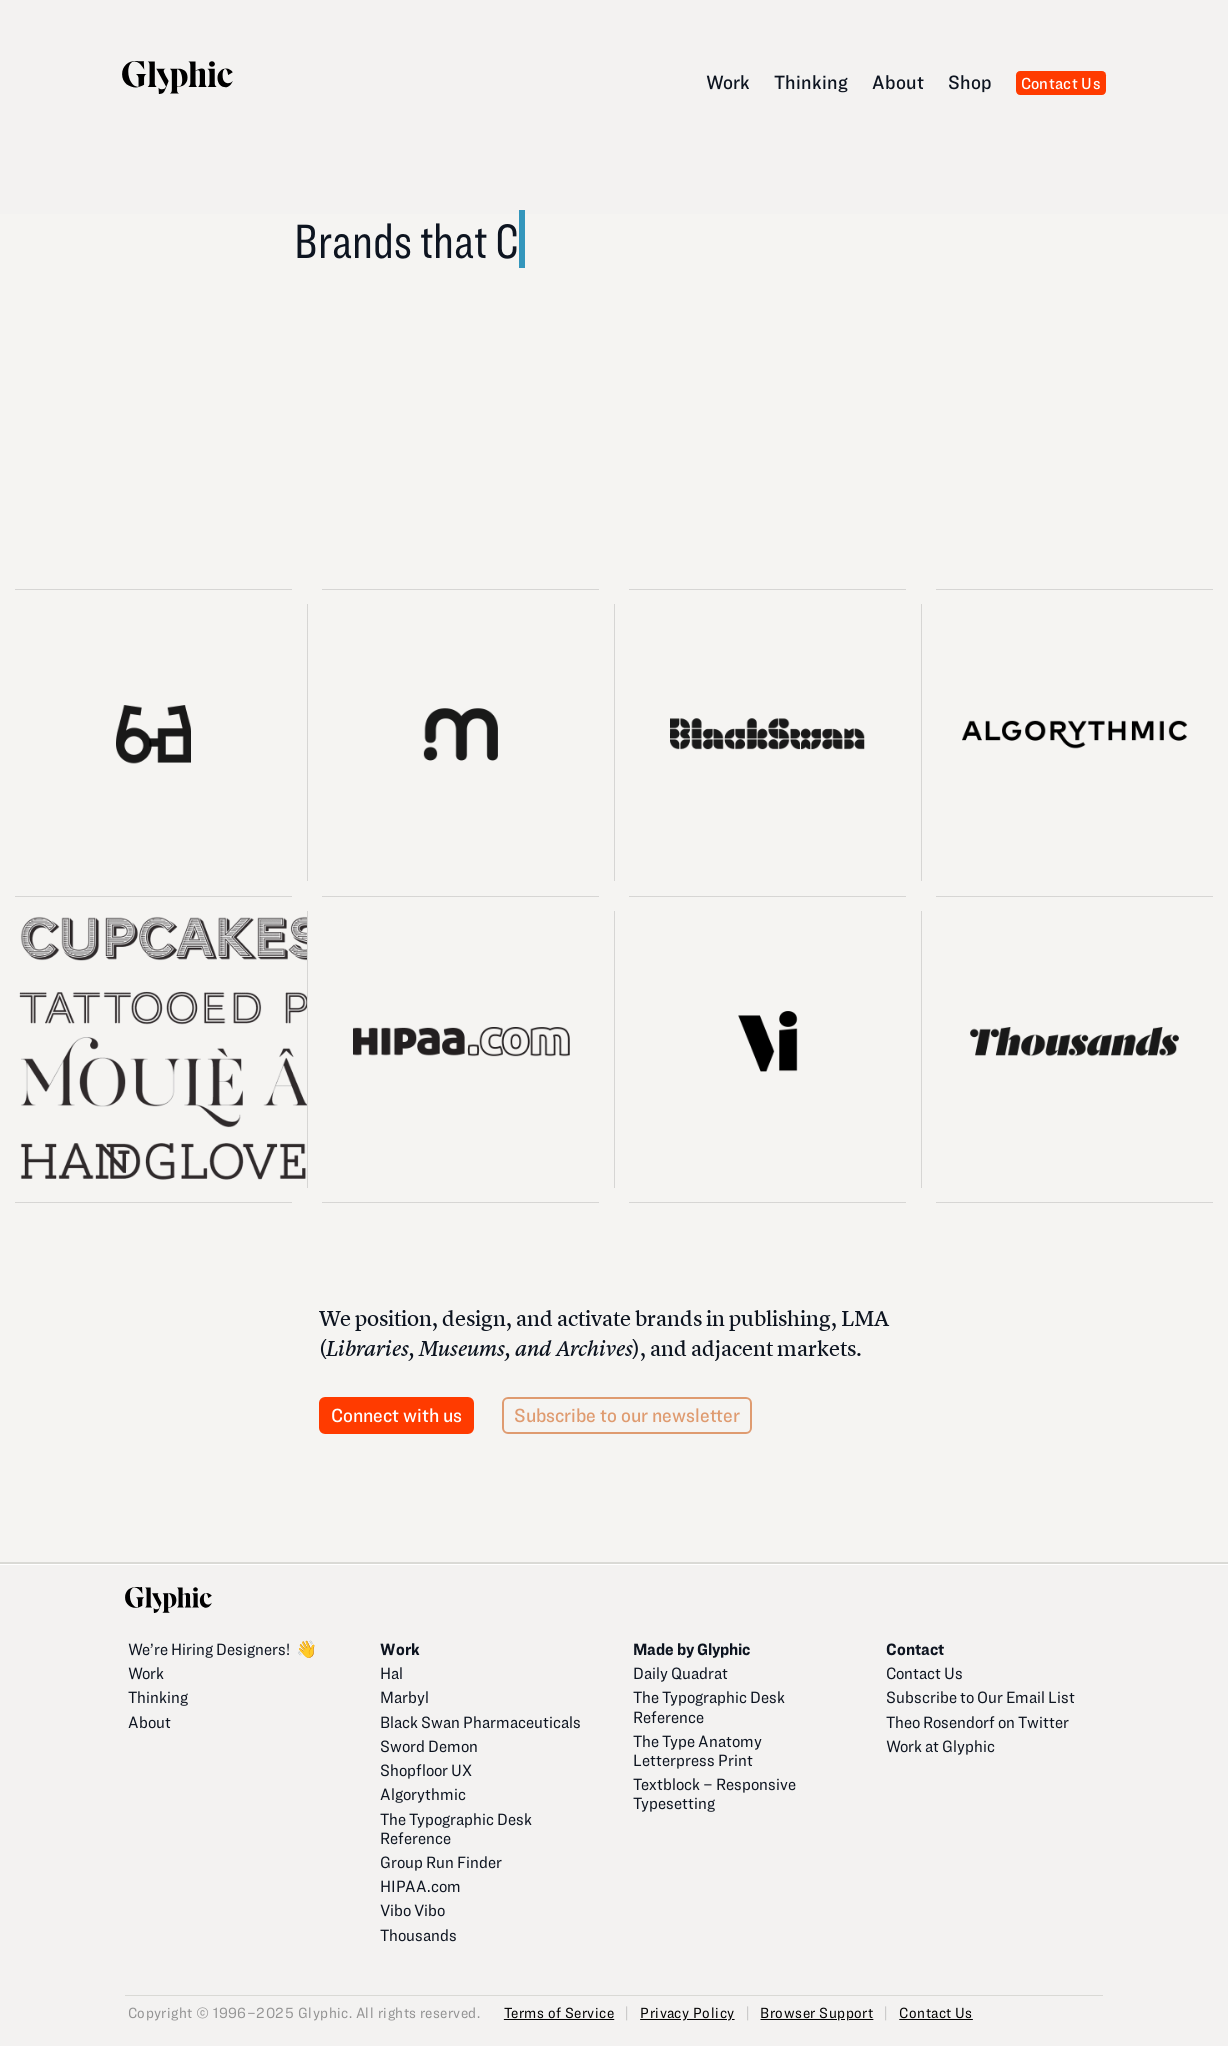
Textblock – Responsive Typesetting (714, 1793)
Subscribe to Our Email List (980, 1696)
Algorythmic (423, 1793)
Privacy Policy (687, 2012)
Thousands (418, 1934)
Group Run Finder (441, 1861)
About (898, 81)
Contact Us (1061, 82)
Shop (970, 81)
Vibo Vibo (412, 1909)
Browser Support (816, 2012)
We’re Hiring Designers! (209, 1648)
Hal (391, 1672)
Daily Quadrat (680, 1672)
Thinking (811, 81)
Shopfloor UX (426, 1769)
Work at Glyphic (940, 1745)
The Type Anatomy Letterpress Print (697, 1750)
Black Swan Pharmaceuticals (480, 1721)
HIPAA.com (420, 1885)
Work (728, 81)
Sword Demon (429, 1745)
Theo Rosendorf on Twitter (977, 1721)
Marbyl (404, 1696)
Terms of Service (559, 2012)
